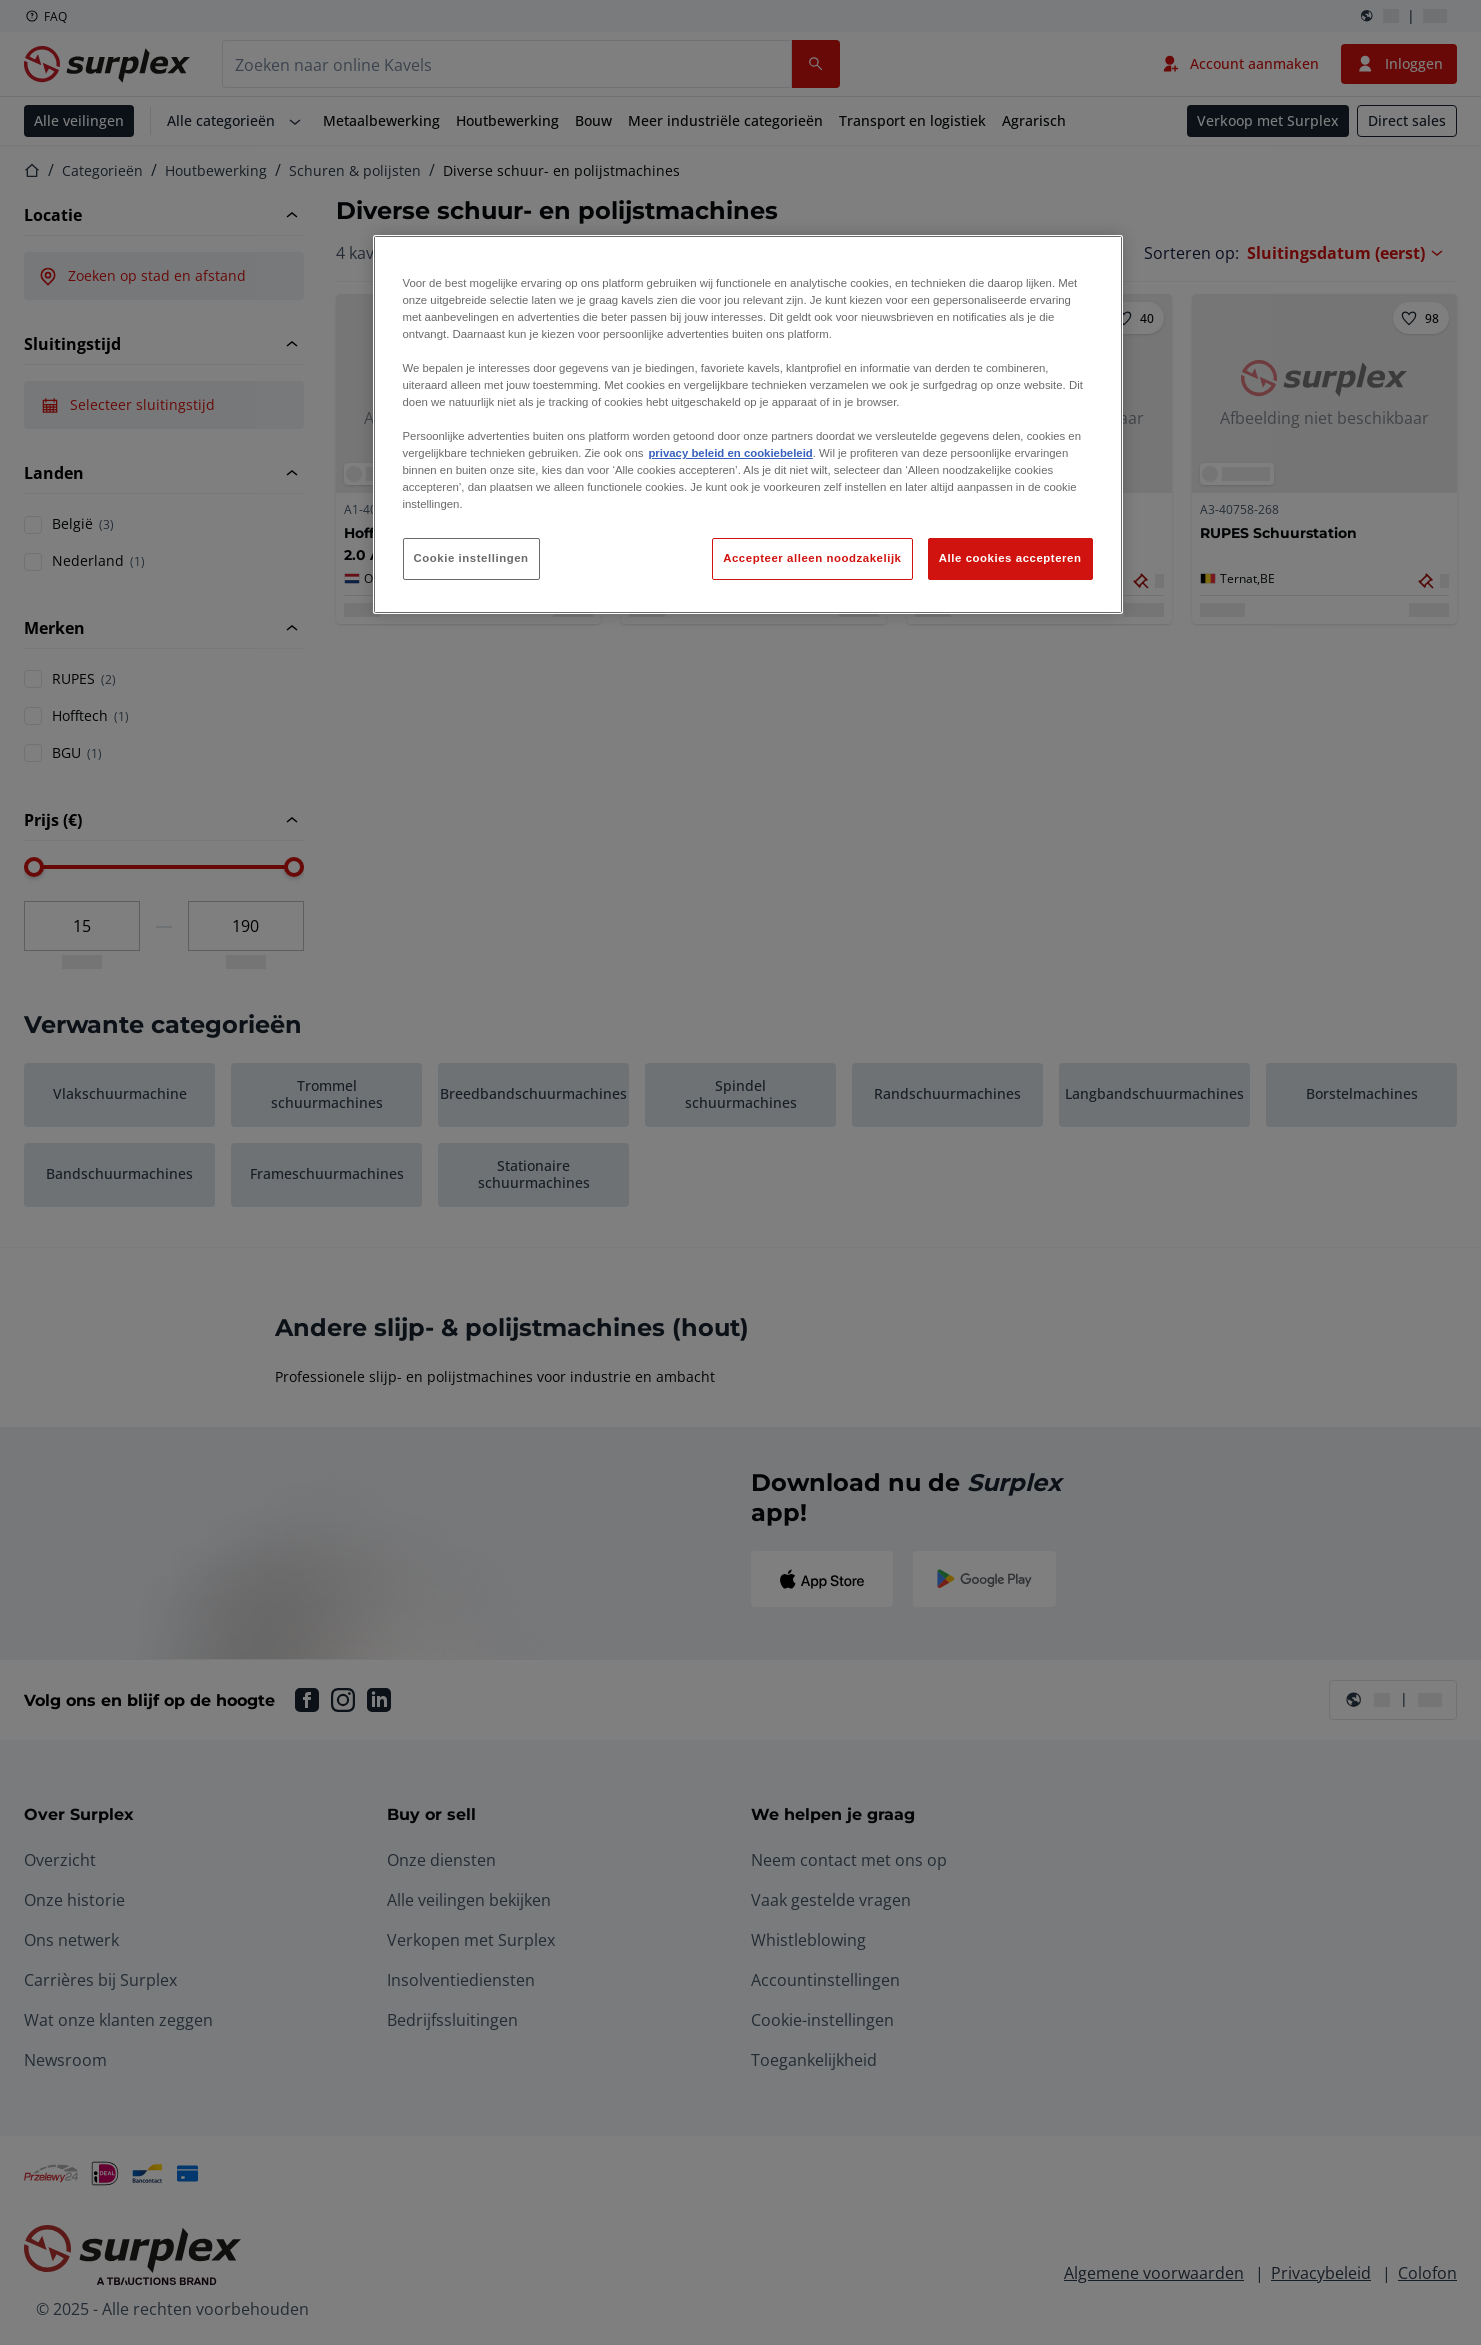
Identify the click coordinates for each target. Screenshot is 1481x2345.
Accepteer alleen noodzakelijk (812, 558)
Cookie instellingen (471, 558)
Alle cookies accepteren (1010, 558)
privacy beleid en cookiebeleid (730, 453)
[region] (748, 425)
